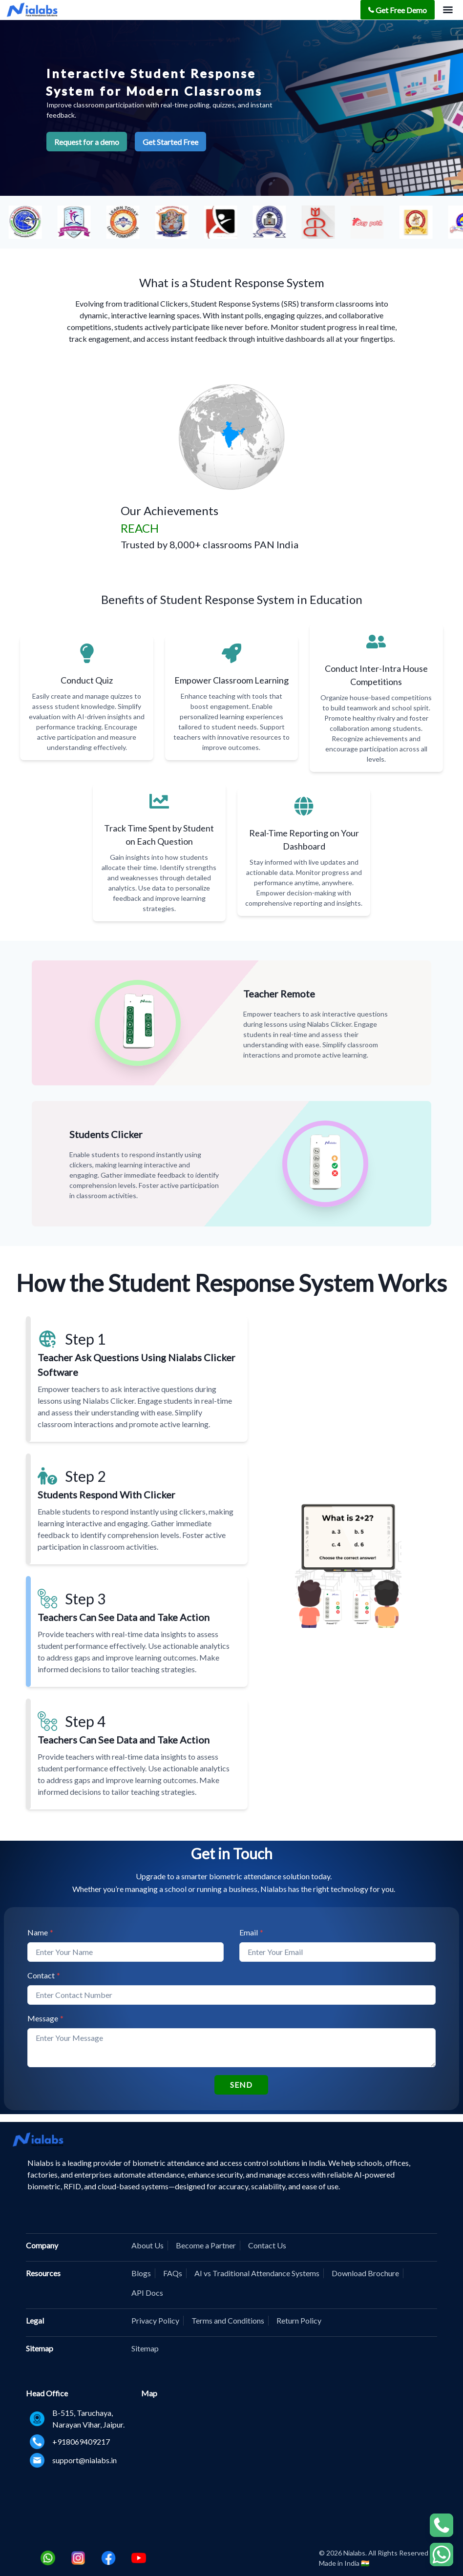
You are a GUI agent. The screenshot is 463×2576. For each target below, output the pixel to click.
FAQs (172, 2273)
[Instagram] (78, 2558)
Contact (43, 1975)
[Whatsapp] (48, 2558)
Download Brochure (365, 2273)
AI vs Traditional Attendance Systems (256, 2273)
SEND (241, 2084)
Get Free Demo (397, 10)
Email (251, 1932)
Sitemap (145, 2348)
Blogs (141, 2273)
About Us (147, 2245)
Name (40, 1932)
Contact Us (267, 2245)
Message (45, 2018)
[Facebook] (108, 2558)
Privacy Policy (155, 2320)
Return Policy (298, 2320)
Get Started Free (170, 141)
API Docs (147, 2292)
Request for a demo (86, 141)
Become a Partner (206, 2245)
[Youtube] (138, 2558)
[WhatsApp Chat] (441, 2525)
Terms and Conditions (227, 2320)
